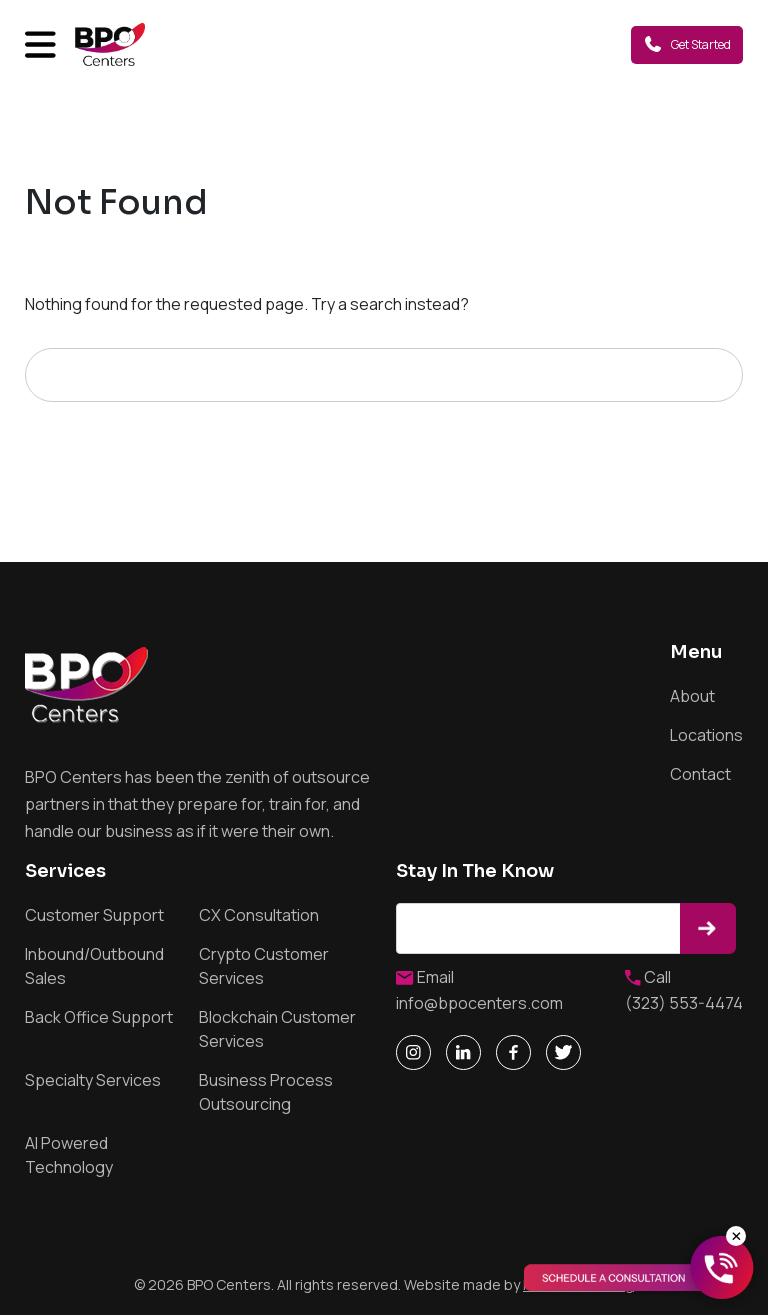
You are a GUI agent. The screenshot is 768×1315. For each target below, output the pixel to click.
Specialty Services (93, 1080)
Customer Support (94, 915)
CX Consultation (259, 915)
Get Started (687, 44)
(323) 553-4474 (684, 1003)
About (692, 696)
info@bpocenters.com (479, 1003)
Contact (700, 774)
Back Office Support (99, 1017)
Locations (706, 735)
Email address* (541, 928)
